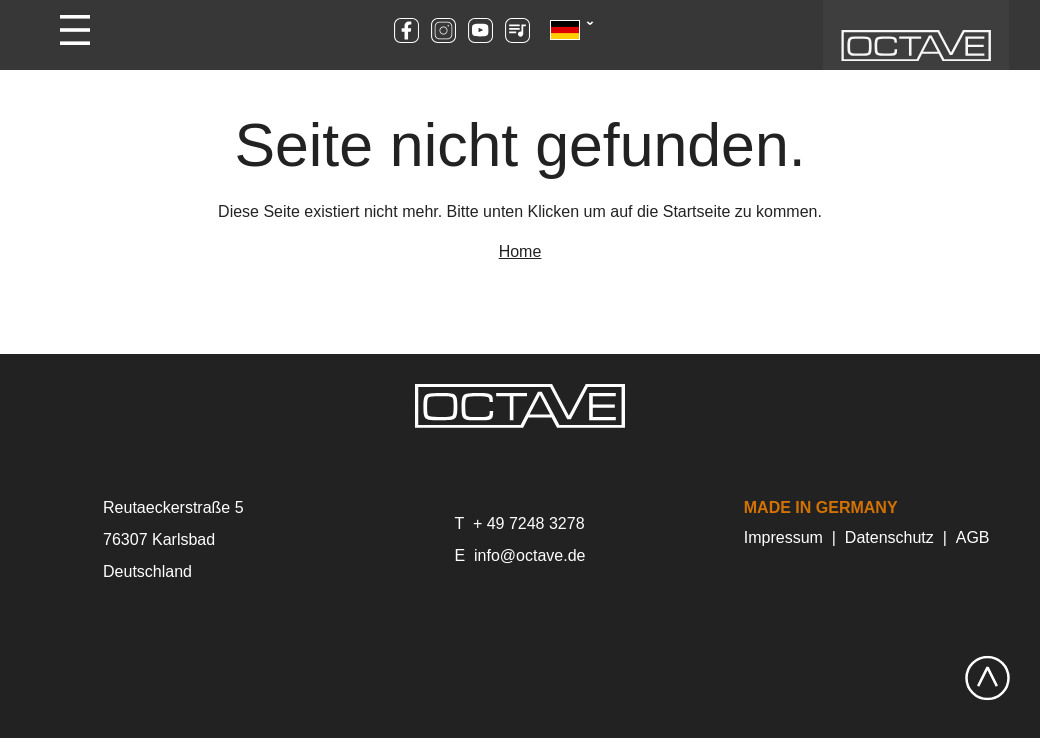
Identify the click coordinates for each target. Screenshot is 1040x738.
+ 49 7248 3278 (529, 523)
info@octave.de (529, 555)
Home (520, 251)
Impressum (783, 537)
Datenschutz (889, 537)
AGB (973, 537)
